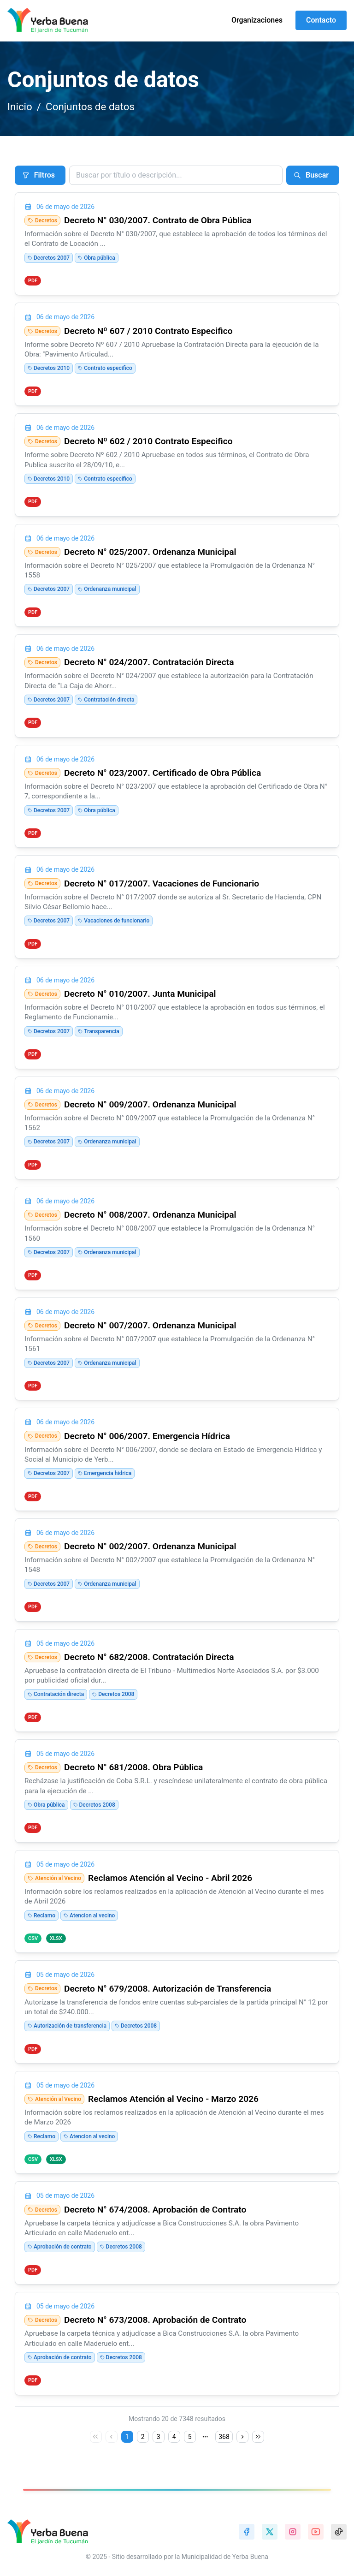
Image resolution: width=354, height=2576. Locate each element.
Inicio (19, 106)
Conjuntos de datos (90, 106)
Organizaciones (257, 20)
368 (224, 2436)
